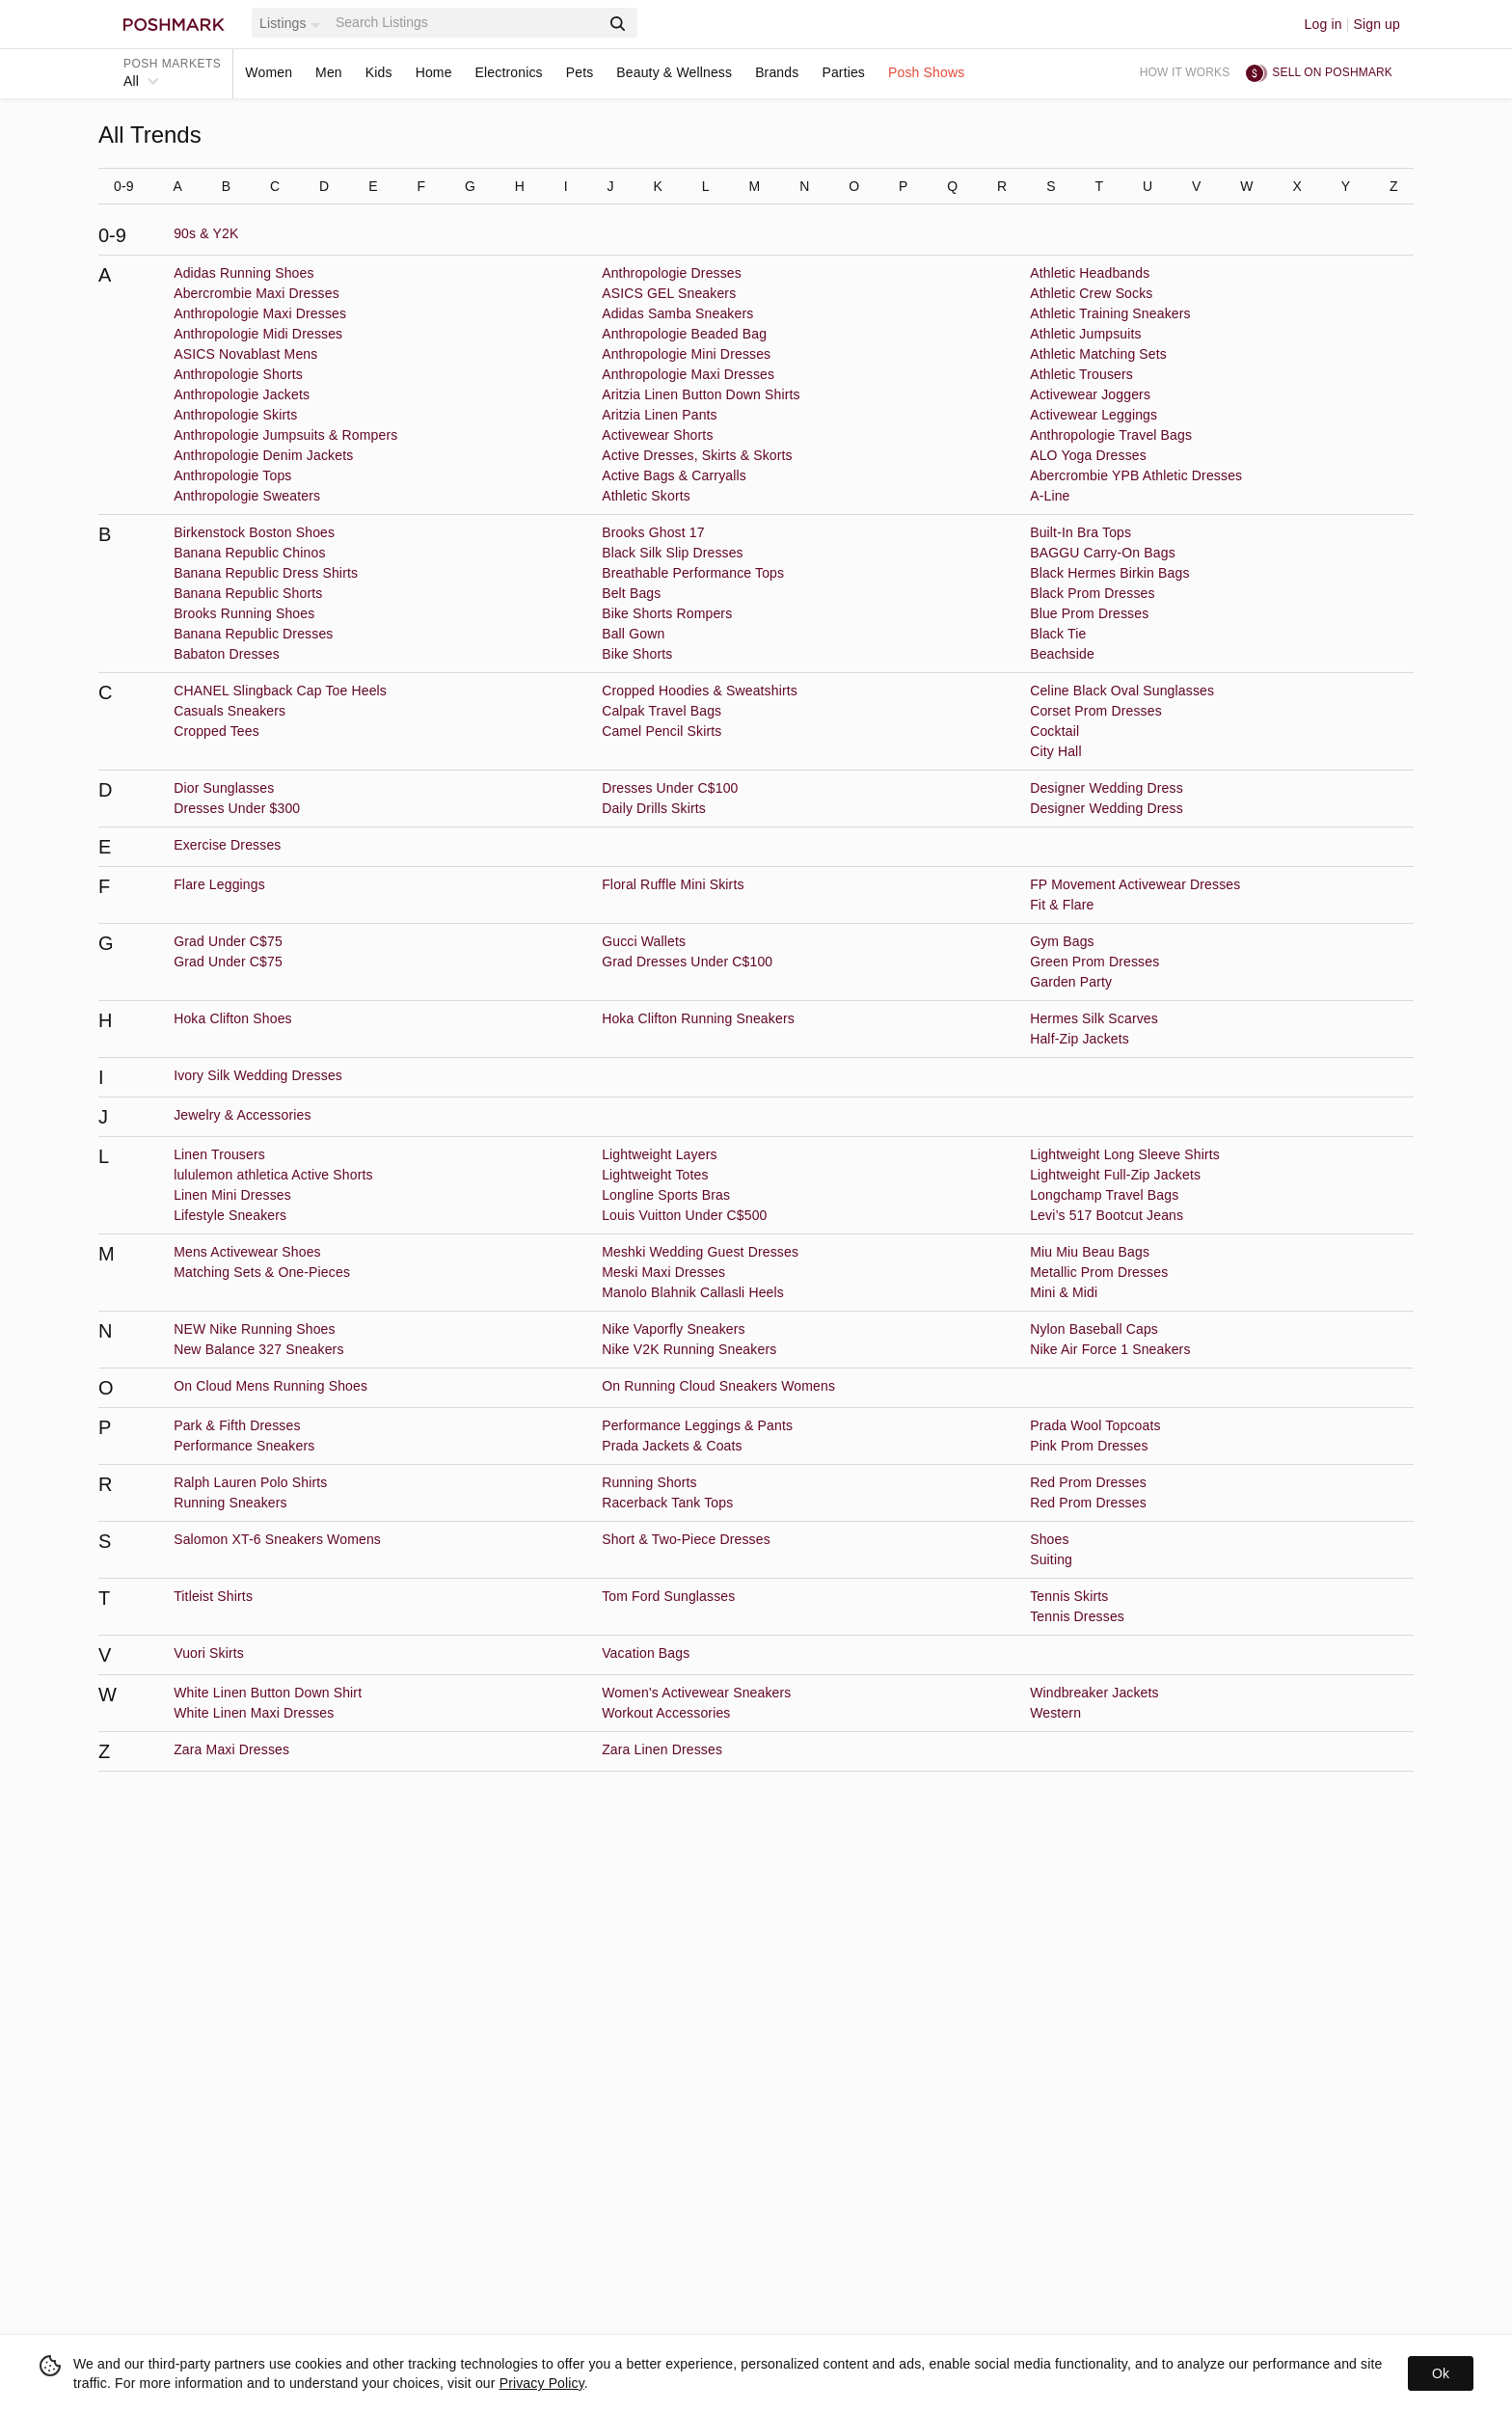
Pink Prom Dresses (1089, 1445)
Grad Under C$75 (228, 941)
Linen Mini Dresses (232, 1195)
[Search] (466, 23)
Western (1055, 1713)
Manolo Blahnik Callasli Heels (693, 1292)
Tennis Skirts (1069, 1596)
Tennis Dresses (1077, 1616)
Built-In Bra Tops (1080, 532)
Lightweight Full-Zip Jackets (1115, 1174)
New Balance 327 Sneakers (258, 1349)
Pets (580, 72)
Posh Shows (926, 72)
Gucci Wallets (644, 941)
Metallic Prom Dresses (1099, 1272)
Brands (776, 72)
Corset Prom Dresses (1096, 710)
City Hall (1055, 751)
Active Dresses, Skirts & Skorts (697, 455)
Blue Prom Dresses (1089, 613)
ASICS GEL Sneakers (669, 293)
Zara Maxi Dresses (231, 1749)
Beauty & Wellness (674, 72)
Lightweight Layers (659, 1154)
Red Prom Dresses (1088, 1482)
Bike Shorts (637, 654)
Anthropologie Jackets (242, 394)
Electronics (509, 72)
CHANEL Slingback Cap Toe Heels (280, 690)
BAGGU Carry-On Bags (1102, 552)
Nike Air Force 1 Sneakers (1110, 1349)
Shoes (1049, 1539)
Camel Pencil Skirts (661, 731)
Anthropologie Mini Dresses (686, 354)
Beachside (1062, 654)
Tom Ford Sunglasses (668, 1596)
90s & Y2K (206, 233)
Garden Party (1071, 981)
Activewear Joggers (1090, 394)
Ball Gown (633, 633)
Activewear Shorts (657, 435)
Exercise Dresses (227, 845)
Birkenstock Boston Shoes (254, 532)
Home (434, 72)
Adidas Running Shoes (243, 273)
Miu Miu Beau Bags (1089, 1252)
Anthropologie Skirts (235, 414)
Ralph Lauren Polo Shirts (250, 1482)
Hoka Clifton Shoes (233, 1018)
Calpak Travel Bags (661, 710)
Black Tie (1058, 633)
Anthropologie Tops (232, 475)
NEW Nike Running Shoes (255, 1329)
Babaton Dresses (227, 654)
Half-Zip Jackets (1079, 1038)
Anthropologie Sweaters (247, 495)
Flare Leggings (219, 884)
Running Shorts (649, 1482)
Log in (1323, 24)
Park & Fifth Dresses (237, 1425)
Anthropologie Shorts (238, 374)
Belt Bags (631, 593)
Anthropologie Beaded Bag (684, 333)
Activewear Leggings (1093, 414)
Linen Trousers (219, 1154)
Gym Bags (1062, 941)
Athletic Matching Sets (1098, 354)
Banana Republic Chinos (249, 552)
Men (328, 72)
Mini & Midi (1063, 1292)
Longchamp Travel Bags (1104, 1195)
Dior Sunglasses (224, 788)
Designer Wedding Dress (1106, 788)
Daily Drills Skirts (654, 808)
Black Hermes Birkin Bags (1109, 573)
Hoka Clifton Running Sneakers (698, 1018)
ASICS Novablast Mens (245, 354)
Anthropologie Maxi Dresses (260, 313)
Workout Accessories (666, 1713)
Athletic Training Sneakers (1110, 313)
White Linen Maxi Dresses (254, 1713)
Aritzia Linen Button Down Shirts (701, 394)
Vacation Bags (645, 1653)
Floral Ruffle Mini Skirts (672, 884)
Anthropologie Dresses (672, 273)
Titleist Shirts (213, 1596)
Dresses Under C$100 (670, 788)
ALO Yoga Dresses (1088, 455)
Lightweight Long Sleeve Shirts (1125, 1154)
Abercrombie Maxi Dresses (256, 293)
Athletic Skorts (646, 495)
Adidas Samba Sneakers (677, 313)
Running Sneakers (230, 1502)
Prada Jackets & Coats (672, 1445)
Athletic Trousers (1081, 374)
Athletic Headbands (1089, 273)
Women (268, 72)
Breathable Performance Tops (693, 573)
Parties (843, 72)
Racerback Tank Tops (667, 1502)
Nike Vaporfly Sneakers (673, 1329)
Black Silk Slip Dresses (672, 552)
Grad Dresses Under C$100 (687, 961)
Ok (1440, 2373)
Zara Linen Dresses (662, 1749)
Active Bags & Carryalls (674, 475)
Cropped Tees (216, 731)
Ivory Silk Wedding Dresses (258, 1075)
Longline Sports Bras (666, 1195)
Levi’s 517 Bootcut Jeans (1106, 1215)
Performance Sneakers (244, 1445)
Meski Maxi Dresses (663, 1272)
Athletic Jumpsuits (1086, 333)
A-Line (1049, 495)
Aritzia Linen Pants (659, 414)
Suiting (1051, 1559)
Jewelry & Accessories (242, 1115)
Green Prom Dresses (1094, 961)
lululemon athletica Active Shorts (273, 1174)
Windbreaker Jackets (1094, 1692)
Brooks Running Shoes (244, 613)
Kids (378, 72)
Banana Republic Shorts (248, 593)
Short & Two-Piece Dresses (686, 1539)
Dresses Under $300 (237, 808)
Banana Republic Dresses (253, 633)
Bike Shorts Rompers (667, 613)
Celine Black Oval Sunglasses (1122, 690)
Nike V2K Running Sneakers (689, 1349)
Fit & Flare (1062, 904)
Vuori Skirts (209, 1653)
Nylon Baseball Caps (1094, 1329)
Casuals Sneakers (229, 710)
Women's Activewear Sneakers (696, 1692)
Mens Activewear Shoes (247, 1252)
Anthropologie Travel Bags (1111, 435)
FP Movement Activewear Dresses (1135, 884)
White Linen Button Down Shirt (268, 1692)
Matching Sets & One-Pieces (262, 1272)
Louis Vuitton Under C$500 (684, 1215)
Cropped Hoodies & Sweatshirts (699, 690)
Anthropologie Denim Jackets (263, 455)
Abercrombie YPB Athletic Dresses (1136, 475)
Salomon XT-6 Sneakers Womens (277, 1539)
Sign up (1376, 24)
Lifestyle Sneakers (230, 1215)
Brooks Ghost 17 (653, 532)
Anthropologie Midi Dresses (258, 333)
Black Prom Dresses (1092, 593)
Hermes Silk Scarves (1094, 1018)
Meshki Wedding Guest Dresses (700, 1252)
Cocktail (1054, 731)
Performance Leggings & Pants (697, 1425)
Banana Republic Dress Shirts (266, 573)
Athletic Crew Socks (1091, 293)
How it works (1185, 72)
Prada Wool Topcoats (1095, 1425)
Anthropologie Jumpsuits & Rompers (285, 435)
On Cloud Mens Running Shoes (270, 1386)
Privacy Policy (542, 2383)
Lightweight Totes (655, 1174)
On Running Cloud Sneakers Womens (718, 1386)
